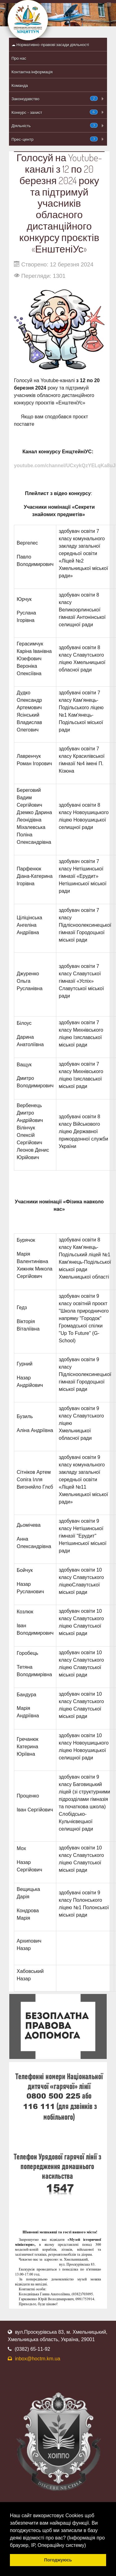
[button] (88, 2546)
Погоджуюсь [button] (58, 2559)
